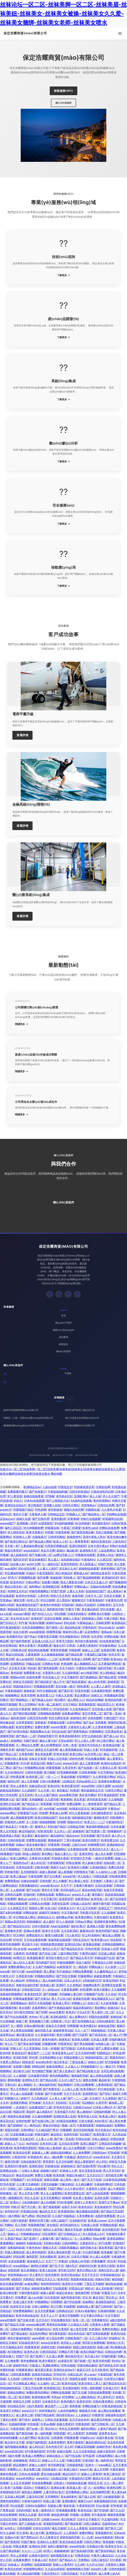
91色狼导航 (12, 1872)
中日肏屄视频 (90, 2252)
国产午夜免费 (53, 2093)
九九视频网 (118, 1989)
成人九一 (116, 1849)
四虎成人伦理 (109, 1949)
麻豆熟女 (56, 2134)
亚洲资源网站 (115, 2238)
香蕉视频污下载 (39, 2021)
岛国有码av (109, 2523)
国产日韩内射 (103, 2306)
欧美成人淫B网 (80, 1659)
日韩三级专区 (99, 2560)
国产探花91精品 (105, 2551)
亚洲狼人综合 (105, 1555)
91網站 (9, 2225)
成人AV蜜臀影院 (50, 1745)
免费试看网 (74, 1804)
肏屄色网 (44, 2514)
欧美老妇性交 (32, 1994)
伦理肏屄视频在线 (56, 1546)
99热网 (66, 2198)
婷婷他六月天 (115, 2342)
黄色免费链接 (29, 2361)
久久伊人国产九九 (70, 2080)
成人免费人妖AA (108, 2573)
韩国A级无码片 (16, 1609)
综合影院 (116, 1940)
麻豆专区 (98, 2297)
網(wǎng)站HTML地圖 (87, 1455)
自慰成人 (59, 2483)
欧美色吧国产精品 (107, 1931)
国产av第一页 (35, 2428)
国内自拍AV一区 (32, 1808)
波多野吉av (7, 2035)
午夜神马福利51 (31, 2501)
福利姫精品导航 (82, 1817)
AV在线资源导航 (109, 1641)
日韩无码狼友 (69, 2573)
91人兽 (76, 2252)
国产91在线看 (72, 2302)
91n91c (116, 2361)
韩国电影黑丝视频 (51, 1944)
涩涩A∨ (28, 2487)
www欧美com (49, 1885)
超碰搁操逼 (20, 2460)
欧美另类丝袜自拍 (27, 2315)
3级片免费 (14, 2455)
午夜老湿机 (17, 2428)
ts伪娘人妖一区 (105, 2044)
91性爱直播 (17, 1776)
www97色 (69, 1876)
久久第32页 (104, 1559)
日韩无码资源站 (79, 1491)
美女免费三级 (31, 2469)
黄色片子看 (20, 1514)
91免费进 (20, 2297)
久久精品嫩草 (83, 2184)
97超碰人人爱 (22, 1537)
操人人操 (95, 1496)
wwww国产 (7, 1523)
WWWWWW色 (50, 2284)
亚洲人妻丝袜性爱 (59, 2252)
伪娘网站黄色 (91, 1985)
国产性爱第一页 (95, 1831)
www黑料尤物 (68, 1795)
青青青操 (75, 2406)
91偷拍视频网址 (39, 1591)
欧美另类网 (28, 1695)
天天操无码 (26, 2139)
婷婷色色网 (76, 1758)
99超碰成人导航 (92, 1618)
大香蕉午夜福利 (83, 1885)
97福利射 (68, 1605)
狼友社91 (59, 1645)
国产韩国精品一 (20, 1700)
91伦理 (33, 2057)
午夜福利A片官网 (80, 2478)
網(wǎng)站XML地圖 (39, 1455)
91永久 (18, 1500)
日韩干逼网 (103, 1786)
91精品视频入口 (73, 2057)
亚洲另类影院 (69, 1564)
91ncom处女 (106, 1627)
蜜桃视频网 (118, 2193)
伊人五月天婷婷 (86, 1908)
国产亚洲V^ (30, 2238)
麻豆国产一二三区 (39, 2053)
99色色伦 (120, 1908)
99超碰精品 (98, 2030)
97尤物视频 (112, 2062)
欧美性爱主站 (109, 1840)
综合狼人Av (17, 1564)
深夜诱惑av (82, 1899)
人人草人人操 (57, 2098)
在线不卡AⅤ (69, 2207)
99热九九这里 (27, 2514)
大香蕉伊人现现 (96, 2188)
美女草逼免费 (43, 1754)
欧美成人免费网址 (33, 2455)
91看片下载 (72, 1609)
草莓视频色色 (103, 2533)
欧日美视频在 (29, 2270)
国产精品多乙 (8, 1826)
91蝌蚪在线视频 (60, 2392)
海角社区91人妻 (108, 2270)
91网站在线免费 (109, 1528)
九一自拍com (50, 1989)
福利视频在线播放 (16, 2446)
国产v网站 (28, 2216)
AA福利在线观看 (81, 1500)
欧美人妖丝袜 (47, 2270)
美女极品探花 (90, 1609)
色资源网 (66, 1663)
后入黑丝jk (63, 1600)
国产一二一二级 (77, 2098)
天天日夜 (74, 2102)
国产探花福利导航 (82, 2551)
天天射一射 (12, 1546)
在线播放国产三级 (40, 2107)
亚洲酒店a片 (54, 2533)
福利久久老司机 (53, 2229)
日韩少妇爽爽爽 (50, 1781)
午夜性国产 (110, 1718)
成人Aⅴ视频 (48, 2202)
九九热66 (13, 2379)
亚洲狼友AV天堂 (29, 2519)
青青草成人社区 (87, 2116)
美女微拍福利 (70, 2388)
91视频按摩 (49, 2044)
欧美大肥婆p (101, 1989)
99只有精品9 (63, 1573)
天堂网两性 (52, 2496)
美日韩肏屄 (35, 1505)
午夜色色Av (33, 2247)
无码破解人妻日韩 (70, 1994)
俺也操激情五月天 (92, 1790)
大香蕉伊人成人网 (79, 1727)
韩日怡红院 (43, 2216)
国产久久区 (117, 2510)
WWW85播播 (9, 2437)
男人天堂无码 (111, 2170)
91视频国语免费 (44, 1686)
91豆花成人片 (50, 1677)
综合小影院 (83, 1962)
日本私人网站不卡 (104, 2107)
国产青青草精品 (77, 1731)
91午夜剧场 (98, 2514)
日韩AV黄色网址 (103, 2401)
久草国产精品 (13, 2238)
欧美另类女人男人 (90, 2383)
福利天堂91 (20, 1559)
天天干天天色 (72, 2093)
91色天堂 (114, 1654)
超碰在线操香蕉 (34, 1496)
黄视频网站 (7, 2243)
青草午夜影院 (75, 2442)
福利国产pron (24, 1749)
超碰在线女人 (55, 2455)
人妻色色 (43, 1596)
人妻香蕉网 (32, 1654)
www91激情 (34, 1971)
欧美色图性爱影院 (25, 2148)
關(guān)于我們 (63, 1322)
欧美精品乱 (119, 1623)
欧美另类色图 (101, 2361)
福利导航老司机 (71, 2297)
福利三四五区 (13, 1528)
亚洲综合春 (58, 2487)
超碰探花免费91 (41, 2288)
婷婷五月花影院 (23, 1681)
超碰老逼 (29, 1691)
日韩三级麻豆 (91, 2523)
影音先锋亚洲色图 (11, 2284)
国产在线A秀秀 (86, 2166)
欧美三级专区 (111, 2474)
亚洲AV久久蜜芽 (47, 2542)
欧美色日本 (31, 2351)
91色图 (49, 1532)
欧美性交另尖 (113, 2546)
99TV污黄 (17, 1971)
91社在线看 (107, 1609)
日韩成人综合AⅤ (80, 1903)
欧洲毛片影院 (106, 2266)
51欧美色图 (42, 1867)
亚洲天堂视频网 (69, 2315)
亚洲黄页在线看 (111, 1985)
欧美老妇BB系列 (69, 1736)
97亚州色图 (82, 1691)
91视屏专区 (65, 2044)
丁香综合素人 (77, 2062)
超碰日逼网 (64, 2451)
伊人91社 (101, 2161)
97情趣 (49, 1496)
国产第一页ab (112, 1713)
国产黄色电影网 (47, 1668)
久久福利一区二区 (48, 2383)
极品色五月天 (47, 2211)
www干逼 (86, 2469)
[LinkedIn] (77, 1294)
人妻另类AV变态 (53, 2492)
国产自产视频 (100, 1659)
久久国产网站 (27, 2437)
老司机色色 (12, 2211)
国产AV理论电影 (17, 1731)
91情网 (61, 1822)
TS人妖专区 (72, 1935)
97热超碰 (114, 2152)
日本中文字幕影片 (88, 2519)
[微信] (49, 1294)
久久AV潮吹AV (14, 1772)
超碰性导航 (48, 2347)
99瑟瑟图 (59, 2433)
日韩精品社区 (64, 2311)
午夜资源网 (35, 1876)
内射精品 (28, 2279)
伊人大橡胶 (60, 1881)
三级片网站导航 (68, 1953)
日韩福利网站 (104, 2455)
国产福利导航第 (20, 1641)
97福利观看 (108, 2356)
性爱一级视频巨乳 (11, 2198)
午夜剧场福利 (13, 1691)
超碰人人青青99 (91, 2474)
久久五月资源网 (20, 2483)
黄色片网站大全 (87, 2270)
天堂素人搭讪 (115, 2030)
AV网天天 (19, 1958)
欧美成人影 (47, 1985)
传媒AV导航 (102, 2279)
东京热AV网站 (38, 2333)
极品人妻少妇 (47, 1740)
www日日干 (29, 2410)
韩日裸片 (60, 1700)
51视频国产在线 (93, 1994)
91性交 (37, 2229)
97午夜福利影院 (108, 1795)
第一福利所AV (104, 2460)
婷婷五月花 (95, 2483)
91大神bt (18, 1935)
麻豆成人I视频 (111, 1935)
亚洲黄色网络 (18, 2102)
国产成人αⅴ (110, 1736)
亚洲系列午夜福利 (16, 2166)
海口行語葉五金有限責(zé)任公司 (82, 1417)
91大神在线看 (106, 2089)
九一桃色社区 (32, 2125)
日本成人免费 (99, 2039)
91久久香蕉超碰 (79, 1813)
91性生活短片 (81, 1940)
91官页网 (59, 1804)
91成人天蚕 (91, 1749)
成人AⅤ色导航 (97, 1681)
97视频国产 (17, 2179)
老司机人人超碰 (70, 2342)
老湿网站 (26, 2564)
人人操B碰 (19, 2075)
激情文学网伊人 (42, 1709)
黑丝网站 (100, 2007)
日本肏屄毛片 (50, 2401)
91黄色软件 (89, 1627)
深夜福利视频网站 (11, 1994)
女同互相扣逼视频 (112, 2071)
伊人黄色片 (36, 2275)
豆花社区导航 (8, 2519)
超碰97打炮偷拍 (49, 1912)
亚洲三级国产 (88, 2143)
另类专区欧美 (24, 1867)
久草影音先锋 (24, 1976)
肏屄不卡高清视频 (39, 2003)
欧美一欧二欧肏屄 (49, 1704)
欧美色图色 (52, 2275)
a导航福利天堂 (92, 1980)
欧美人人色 (60, 1541)
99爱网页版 (53, 1632)
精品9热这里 (73, 1627)
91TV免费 (105, 2243)
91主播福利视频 (14, 1573)
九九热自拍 (12, 2039)
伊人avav (90, 2374)
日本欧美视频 (87, 1772)
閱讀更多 (20, 1028)
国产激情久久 (64, 2238)
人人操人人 (72, 2066)
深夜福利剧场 (15, 2247)
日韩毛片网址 (70, 1505)
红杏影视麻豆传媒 (21, 2134)
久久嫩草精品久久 (105, 1971)
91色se (55, 2397)
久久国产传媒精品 (44, 1967)
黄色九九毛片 (50, 1949)
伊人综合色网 (54, 2338)
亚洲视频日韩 (50, 1586)
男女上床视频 (18, 2555)
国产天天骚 (79, 2392)
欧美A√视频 (36, 1623)
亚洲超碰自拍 (115, 1844)
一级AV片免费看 (103, 1858)
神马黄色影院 (57, 2333)
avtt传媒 (49, 1808)
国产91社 (105, 2093)
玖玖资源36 (51, 2297)
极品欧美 (72, 1550)
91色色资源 (92, 1949)
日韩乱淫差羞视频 (56, 2419)
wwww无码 (70, 1763)
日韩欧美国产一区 (76, 2338)
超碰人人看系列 (63, 2564)
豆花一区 (5, 2383)
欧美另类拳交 (34, 1532)
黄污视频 (49, 1772)
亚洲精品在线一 (10, 2170)
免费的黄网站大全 (19, 1967)
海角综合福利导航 (27, 1985)
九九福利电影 (70, 1672)
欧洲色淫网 (114, 2487)
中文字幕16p (106, 1772)
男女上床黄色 (18, 1786)
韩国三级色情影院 (84, 2347)
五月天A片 (42, 2320)
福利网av (35, 1586)
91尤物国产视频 (42, 2071)
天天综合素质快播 (35, 1940)
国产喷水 (24, 2419)
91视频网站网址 (33, 2569)
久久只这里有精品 (84, 2451)
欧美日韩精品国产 (46, 1817)
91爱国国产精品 (23, 1509)
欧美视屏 (31, 1953)
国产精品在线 (48, 2080)
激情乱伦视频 (39, 2266)
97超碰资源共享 (84, 1487)
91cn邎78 (103, 2166)
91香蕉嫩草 (98, 2261)
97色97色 (59, 2374)
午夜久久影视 (64, 1695)
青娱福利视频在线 (97, 1826)
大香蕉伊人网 (37, 1514)
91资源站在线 (29, 2211)
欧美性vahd (89, 1528)
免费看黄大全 (32, 1672)
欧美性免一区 (99, 1899)
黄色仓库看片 (27, 1645)
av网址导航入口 (63, 1555)
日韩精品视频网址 (113, 1944)
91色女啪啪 (68, 2365)
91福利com (87, 2437)
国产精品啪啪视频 (88, 1577)
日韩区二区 (14, 2188)
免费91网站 (86, 2533)
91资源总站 (95, 2379)
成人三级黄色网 (89, 1763)
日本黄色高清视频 (114, 2179)
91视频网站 (42, 2302)
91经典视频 (11, 2139)
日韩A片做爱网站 (21, 2329)
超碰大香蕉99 (106, 2451)
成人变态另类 (78, 2329)
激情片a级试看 (54, 1935)
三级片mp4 (78, 1844)
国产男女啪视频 (84, 2044)
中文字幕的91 (69, 1677)
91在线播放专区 (61, 2320)
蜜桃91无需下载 (39, 2220)
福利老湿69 (18, 1718)
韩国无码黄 (12, 2130)
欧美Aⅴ (70, 2012)
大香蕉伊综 (19, 2157)
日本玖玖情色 (41, 2528)
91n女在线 (19, 1949)
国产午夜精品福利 (59, 2007)
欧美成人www (97, 2220)
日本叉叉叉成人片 (96, 1582)
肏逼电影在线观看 (59, 1940)
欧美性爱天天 (101, 2134)
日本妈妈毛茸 (77, 2220)
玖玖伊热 (96, 1636)
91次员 (86, 2297)
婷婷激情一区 (8, 2193)
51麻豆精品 (66, 2184)
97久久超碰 (7, 2533)
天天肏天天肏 (17, 1668)
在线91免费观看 (105, 2216)
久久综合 (110, 1994)
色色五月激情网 (69, 2428)
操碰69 (20, 2243)
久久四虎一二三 (115, 1967)
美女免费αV (82, 1695)
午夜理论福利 (87, 1953)
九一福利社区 (50, 1564)
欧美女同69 (110, 1980)
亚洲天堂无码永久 (90, 1745)
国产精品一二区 (26, 1736)
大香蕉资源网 (69, 1989)
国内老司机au (65, 2415)
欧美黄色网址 (83, 1917)
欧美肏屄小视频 (78, 1867)
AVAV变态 (101, 2121)
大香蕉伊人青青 (99, 2324)
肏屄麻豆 (62, 1790)
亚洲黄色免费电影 (109, 1781)
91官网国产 (84, 1776)
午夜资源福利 (94, 1600)
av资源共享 (65, 2361)
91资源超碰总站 (110, 2275)
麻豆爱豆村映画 (101, 2419)
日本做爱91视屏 (101, 1691)
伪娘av (20, 1844)
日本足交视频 (112, 1596)
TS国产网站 (55, 2188)
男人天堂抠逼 (8, 1831)
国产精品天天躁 (14, 2324)
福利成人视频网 (31, 2492)
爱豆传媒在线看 (51, 2474)
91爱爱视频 (53, 1767)
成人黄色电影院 (36, 2252)
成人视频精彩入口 (85, 1663)
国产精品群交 (43, 1681)
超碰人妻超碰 (47, 1872)
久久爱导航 (52, 1799)
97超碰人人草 (68, 2170)
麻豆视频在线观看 (87, 2211)
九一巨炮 (31, 1822)
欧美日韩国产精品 (91, 2351)
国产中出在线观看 (16, 2016)
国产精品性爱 (73, 1654)
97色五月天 (60, 2379)
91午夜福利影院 (10, 1627)
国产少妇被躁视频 (108, 2496)
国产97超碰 (101, 2510)
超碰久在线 (23, 1519)
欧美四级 (59, 2175)
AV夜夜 (74, 1790)
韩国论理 (18, 2111)
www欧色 (34, 1949)
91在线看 (33, 2424)
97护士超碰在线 (92, 1736)
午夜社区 (10, 2084)
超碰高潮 (35, 2089)
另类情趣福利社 (29, 1885)
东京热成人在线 (102, 1709)
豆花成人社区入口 (43, 1641)
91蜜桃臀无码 (96, 1844)
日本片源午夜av (98, 1546)
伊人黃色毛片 (105, 2397)
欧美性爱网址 (24, 1727)
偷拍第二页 (116, 2102)
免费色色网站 (110, 2329)
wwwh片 (5, 1509)
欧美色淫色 (84, 2401)
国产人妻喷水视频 (107, 2048)
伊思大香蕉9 (60, 2329)
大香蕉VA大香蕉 (39, 1858)
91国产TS (22, 2356)
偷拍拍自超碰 (113, 2284)
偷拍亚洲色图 (59, 2514)
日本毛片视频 (79, 2256)
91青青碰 (73, 1519)
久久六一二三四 (31, 2551)
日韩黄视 (56, 2437)
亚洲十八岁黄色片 (85, 2202)
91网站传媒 (111, 1636)
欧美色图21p (88, 2026)
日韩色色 (27, 2379)
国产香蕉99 (12, 2542)
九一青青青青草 (79, 1541)
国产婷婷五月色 (109, 2365)
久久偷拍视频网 (42, 2116)
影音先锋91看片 (36, 1844)
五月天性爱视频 (44, 2311)
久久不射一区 (46, 1790)
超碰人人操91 (37, 2465)
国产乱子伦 (56, 2266)
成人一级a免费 (53, 2157)
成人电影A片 (44, 2111)
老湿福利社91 (110, 1577)
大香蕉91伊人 (88, 2243)
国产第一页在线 (64, 2139)
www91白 (42, 2478)
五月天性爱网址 (50, 2198)
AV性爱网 (86, 1989)
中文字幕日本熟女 (91, 2315)
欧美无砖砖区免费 (71, 2542)
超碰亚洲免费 (102, 1976)
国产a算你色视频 (10, 1912)
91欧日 (15, 2207)
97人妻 (43, 2016)
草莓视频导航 (36, 2225)
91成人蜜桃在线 (14, 2252)
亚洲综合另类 (37, 2546)
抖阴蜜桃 (56, 2302)
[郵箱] (68, 1294)
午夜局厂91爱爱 (71, 1528)
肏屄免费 (42, 1577)
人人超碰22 (82, 2415)
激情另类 (19, 1600)
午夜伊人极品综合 (102, 2555)
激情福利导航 (79, 2075)
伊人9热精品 (108, 1672)
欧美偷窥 (106, 2252)
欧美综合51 (19, 2053)
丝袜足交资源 (37, 1758)
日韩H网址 (27, 2130)
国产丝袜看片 (37, 1491)
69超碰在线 (34, 2243)
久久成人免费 (54, 2356)
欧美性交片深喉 (72, 2284)
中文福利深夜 (109, 2519)
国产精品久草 (112, 1804)
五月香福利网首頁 (109, 1663)
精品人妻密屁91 (84, 2161)
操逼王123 (83, 2370)
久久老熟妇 (74, 1985)
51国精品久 (104, 2053)
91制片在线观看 (90, 1519)
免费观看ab (12, 1881)
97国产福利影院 (36, 2442)
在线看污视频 (50, 1582)
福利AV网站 (88, 2428)
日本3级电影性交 (101, 1813)
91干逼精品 (64, 1971)
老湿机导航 (20, 2057)
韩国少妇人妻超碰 (49, 2148)
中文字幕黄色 (88, 2573)
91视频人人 (73, 1514)
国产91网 (41, 2012)
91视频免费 (71, 2437)
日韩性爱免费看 (20, 2374)
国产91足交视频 (66, 1976)
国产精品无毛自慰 (112, 2211)
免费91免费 (42, 1727)
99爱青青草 (31, 2347)
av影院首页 (64, 1967)
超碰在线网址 (54, 2066)
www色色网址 (25, 2478)
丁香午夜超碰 (72, 1840)
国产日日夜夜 (52, 1876)
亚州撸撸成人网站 (76, 2492)
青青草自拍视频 (56, 2324)
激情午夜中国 (101, 1903)
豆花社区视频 (52, 1618)
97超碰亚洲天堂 (29, 2342)
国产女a (88, 1722)
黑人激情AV (84, 2111)
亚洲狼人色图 (95, 1926)
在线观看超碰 (42, 2564)
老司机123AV (66, 2270)
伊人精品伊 (17, 1980)
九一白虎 (87, 2537)
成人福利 (48, 1921)
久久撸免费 (12, 2361)
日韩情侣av (98, 2152)
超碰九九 (97, 1695)
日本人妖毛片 (72, 1980)
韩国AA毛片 (74, 1822)
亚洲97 (60, 1985)
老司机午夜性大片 (57, 1958)
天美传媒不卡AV (64, 2111)
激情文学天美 (101, 2478)
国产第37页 (65, 1691)
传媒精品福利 (104, 2125)
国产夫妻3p (42, 1998)
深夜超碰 (13, 2270)
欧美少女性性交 (30, 2039)
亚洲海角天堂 (88, 1550)
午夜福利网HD (103, 2184)
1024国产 (86, 2134)
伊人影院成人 (87, 1564)
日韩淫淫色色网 (37, 1718)
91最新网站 (85, 1976)
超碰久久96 (95, 2062)
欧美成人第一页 (76, 2487)
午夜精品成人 (85, 1623)
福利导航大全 (43, 2030)
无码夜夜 (100, 1722)
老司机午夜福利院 (86, 1641)
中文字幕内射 (69, 1912)
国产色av (30, 1636)
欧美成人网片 (107, 2116)
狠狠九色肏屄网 (74, 1509)
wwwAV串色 (44, 2062)
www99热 (87, 1786)
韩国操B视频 (47, 1822)
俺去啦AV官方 (74, 2356)
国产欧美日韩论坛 (16, 1541)
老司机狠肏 (55, 1509)
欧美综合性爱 (21, 2152)
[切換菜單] (119, 33)
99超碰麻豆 (33, 1921)
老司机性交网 (113, 2175)
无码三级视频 (104, 1532)
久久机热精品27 (80, 1709)
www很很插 (36, 1632)
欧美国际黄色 (35, 1958)
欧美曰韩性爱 (8, 2293)
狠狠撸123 (78, 1600)
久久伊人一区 (62, 1831)
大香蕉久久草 (108, 1767)
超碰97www (54, 1623)
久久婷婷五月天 (17, 1908)
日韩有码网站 (56, 1537)
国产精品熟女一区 (93, 1514)
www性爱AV (114, 2148)
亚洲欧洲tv (81, 1496)
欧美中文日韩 (50, 1931)
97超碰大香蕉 (60, 1858)
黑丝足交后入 (36, 1609)
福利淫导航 (105, 1668)
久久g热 (79, 2564)
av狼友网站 (31, 2284)
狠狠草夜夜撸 (116, 2514)
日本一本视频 (50, 2048)
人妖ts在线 (49, 1487)
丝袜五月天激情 (55, 2026)
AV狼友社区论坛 (79, 1808)
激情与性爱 (12, 2161)
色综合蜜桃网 (8, 2514)
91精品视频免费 (17, 1903)
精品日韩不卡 (70, 2474)
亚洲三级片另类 (23, 2302)
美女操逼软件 (102, 2207)
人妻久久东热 (75, 1591)
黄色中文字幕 (50, 1890)
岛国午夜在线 (104, 2437)
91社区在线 (59, 1731)
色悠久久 (34, 2460)
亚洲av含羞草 (32, 1931)
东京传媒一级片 (65, 1686)
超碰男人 (37, 2419)
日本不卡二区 (93, 1596)
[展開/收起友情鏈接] (70, 1399)
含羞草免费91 (56, 2442)
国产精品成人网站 (40, 1541)
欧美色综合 (85, 2207)
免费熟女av (63, 1894)
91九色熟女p (103, 2130)
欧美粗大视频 (80, 2039)
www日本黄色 (50, 2342)
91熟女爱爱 (20, 2546)
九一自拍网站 (96, 2487)
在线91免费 (33, 1677)
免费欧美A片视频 (99, 1614)
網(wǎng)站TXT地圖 (63, 1455)
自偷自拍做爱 (29, 1881)
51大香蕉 (115, 2560)
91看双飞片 (109, 2293)
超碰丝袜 (116, 2016)
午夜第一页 (26, 1826)
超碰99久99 (78, 1718)
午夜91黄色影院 (29, 2293)
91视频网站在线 (34, 1767)
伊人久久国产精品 (46, 1795)
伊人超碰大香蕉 (92, 1863)
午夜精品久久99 (102, 1962)
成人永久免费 (103, 1854)
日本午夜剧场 (40, 1926)
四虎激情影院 (87, 1704)
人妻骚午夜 (47, 2238)
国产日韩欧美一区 (102, 2424)
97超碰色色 (34, 2157)
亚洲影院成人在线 (64, 2116)
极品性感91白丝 (95, 2442)
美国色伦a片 (21, 1863)
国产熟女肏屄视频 (29, 2044)
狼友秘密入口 (35, 2261)
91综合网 (18, 2256)
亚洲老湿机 (36, 2166)
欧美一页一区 (81, 2320)
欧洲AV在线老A (111, 1763)
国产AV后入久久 (42, 1614)
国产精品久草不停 (81, 1958)
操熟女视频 (90, 2080)
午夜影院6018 (85, 2505)
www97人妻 (99, 2569)
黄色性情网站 (101, 1500)
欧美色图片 (68, 2401)
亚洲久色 (63, 2256)
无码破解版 (36, 1799)
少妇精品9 (67, 1781)
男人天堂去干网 (29, 2193)
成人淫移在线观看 (101, 2075)
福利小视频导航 (58, 2546)
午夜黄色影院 (42, 2379)
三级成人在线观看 (34, 2188)
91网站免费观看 (82, 1971)
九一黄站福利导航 (44, 2084)
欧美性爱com (99, 1940)
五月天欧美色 (99, 2370)
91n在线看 (16, 2505)
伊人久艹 (10, 2044)
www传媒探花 (104, 2537)
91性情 (85, 1636)
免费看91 (66, 1586)
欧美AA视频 (7, 2573)
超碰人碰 (102, 2347)
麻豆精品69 (98, 1808)
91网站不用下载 (69, 2351)
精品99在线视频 (38, 1650)
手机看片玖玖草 (90, 1912)
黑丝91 (30, 2111)
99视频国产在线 (10, 1854)
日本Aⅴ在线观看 (34, 1500)
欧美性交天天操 (20, 2306)
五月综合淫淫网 (68, 2143)
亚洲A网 (64, 1659)
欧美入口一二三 (94, 1822)
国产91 (120, 1505)
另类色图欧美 (47, 2256)
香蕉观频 (108, 2542)
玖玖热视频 (88, 1835)
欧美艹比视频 (13, 2487)
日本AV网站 (74, 1722)
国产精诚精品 (88, 1677)
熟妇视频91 (65, 2084)
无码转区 (61, 2102)
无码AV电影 (23, 2510)
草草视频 (46, 1804)
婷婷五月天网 (21, 2401)
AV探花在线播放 (66, 2121)
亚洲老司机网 (81, 1998)
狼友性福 (69, 2505)
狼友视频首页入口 (102, 1998)
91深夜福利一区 (52, 2469)
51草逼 (71, 1645)
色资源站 (94, 2329)
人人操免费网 (81, 2152)
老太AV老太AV (19, 1618)
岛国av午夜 (12, 2537)
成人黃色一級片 (70, 2179)
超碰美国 (113, 1681)
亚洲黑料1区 (90, 2093)
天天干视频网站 (10, 1849)
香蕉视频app (18, 2003)
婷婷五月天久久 (46, 2279)
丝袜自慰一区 (111, 1863)
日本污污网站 (95, 2148)
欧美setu (116, 1659)
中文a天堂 (83, 2012)
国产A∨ (18, 1767)
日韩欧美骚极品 (68, 2247)
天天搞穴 (94, 2098)
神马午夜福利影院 (18, 2338)
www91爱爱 (58, 1727)
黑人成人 (53, 1559)
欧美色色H (17, 1582)
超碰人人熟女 (71, 1618)
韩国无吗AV (117, 2057)
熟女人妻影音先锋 (71, 1582)
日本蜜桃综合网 (77, 1849)
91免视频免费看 (66, 2510)
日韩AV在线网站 (35, 2505)
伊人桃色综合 (15, 1532)
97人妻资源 (14, 1496)
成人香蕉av (114, 1591)
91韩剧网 (74, 1650)
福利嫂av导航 (64, 1917)
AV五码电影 (82, 1523)
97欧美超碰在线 (112, 2406)
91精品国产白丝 (104, 1958)
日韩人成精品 (100, 2139)
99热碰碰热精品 (10, 2388)
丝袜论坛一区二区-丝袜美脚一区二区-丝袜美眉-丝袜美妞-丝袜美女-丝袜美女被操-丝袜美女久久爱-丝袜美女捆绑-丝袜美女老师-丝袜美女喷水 (63, 13)
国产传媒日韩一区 (40, 1555)
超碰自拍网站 (15, 2392)
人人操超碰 (17, 1890)
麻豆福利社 (42, 1835)
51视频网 (65, 2130)
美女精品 (52, 2225)
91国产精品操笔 (44, 2415)
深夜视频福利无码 (105, 2501)
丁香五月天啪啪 (94, 2284)
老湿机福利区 (58, 2016)
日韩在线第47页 (31, 2161)
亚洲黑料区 (17, 1663)
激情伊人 (40, 1826)
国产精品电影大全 (88, 2071)
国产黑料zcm (29, 2537)
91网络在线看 (45, 1894)
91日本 (111, 2261)
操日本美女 (60, 2062)
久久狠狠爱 (115, 1799)
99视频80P (114, 1831)
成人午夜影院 (116, 2188)
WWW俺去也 (47, 2410)
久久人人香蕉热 (77, 2528)
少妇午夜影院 (34, 2406)
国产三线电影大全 (57, 1500)
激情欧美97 (101, 1817)
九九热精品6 (39, 2098)
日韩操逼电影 (75, 2465)
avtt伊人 (33, 1899)
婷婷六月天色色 (60, 1596)
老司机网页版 (56, 2465)
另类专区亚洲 (59, 1903)
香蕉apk (106, 1632)
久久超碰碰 (108, 1912)
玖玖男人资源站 (83, 2198)
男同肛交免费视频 (93, 2342)
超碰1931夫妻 (87, 2266)
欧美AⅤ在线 (69, 2383)
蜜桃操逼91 (55, 1840)
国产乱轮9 (103, 1835)
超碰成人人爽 (40, 2152)
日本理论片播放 (114, 2379)
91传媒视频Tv (89, 2066)
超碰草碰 (5, 1949)
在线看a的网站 (71, 1713)
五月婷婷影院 (29, 1872)
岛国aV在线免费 (100, 1586)
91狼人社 (16, 2048)
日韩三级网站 (40, 2306)
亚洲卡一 (91, 2465)
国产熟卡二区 (113, 2528)
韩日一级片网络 (10, 2216)
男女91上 (111, 2297)
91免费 (43, 1813)
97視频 (95, 2293)
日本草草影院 (24, 1722)
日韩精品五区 (56, 1514)
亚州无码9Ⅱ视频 (83, 2130)
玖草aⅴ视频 (48, 2424)
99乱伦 (89, 2288)
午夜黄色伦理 (113, 1600)
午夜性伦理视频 (86, 1668)
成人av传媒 (35, 2297)
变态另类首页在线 (90, 2170)
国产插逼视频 (51, 2207)
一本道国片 (20, 2107)
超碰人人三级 (90, 1650)
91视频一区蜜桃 (80, 2514)
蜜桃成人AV (81, 1573)
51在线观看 (60, 2288)
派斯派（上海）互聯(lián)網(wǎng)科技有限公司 (28, 1417)
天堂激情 (96, 1881)
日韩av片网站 (84, 1921)
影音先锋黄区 (37, 1559)
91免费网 (10, 1899)
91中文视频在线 (46, 1691)
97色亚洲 (119, 2053)
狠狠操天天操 (87, 2410)
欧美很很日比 (52, 2388)
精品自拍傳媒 (94, 1700)
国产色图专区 (51, 2089)
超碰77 (25, 2098)
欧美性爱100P (70, 1786)
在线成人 (13, 2564)
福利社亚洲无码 (101, 1541)
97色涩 (17, 1940)
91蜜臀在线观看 (36, 1840)
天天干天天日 (90, 2275)
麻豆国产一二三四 (56, 2406)
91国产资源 (105, 1564)
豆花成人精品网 (14, 2496)
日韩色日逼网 (13, 1894)
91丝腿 (65, 1844)
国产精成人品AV (42, 1700)
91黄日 (4, 1700)
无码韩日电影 (51, 2243)
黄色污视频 (63, 2035)
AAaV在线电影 (59, 1926)
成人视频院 (25, 2084)
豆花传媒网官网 (100, 2492)
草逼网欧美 (44, 1645)
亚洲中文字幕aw (109, 2202)
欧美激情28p (66, 2211)
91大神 (25, 1763)
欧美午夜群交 (47, 2361)
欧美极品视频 (91, 1944)
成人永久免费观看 (74, 2148)
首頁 (63, 1315)
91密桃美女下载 (84, 1872)
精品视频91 (20, 2465)
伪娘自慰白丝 (37, 1786)
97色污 (12, 1577)
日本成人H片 (111, 2388)
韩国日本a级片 (75, 2175)
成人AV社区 (38, 1863)
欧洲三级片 (71, 2469)
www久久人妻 (81, 1894)
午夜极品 (70, 2157)
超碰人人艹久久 (14, 2143)
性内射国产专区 (45, 1962)
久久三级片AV (98, 2338)
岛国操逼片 (39, 1537)
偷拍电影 (117, 2279)
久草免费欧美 (84, 2216)
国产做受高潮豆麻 (82, 1532)
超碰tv (60, 1550)
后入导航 (20, 2225)
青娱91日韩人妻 (72, 1632)
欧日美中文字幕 (14, 2442)
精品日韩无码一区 (16, 1586)
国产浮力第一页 (31, 2207)
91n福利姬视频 (63, 1523)
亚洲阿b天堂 (30, 2080)
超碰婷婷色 (74, 1537)
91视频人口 (78, 2003)
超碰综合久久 (45, 1917)
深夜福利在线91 (115, 2415)
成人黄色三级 (24, 2415)
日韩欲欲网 (103, 1487)
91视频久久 (12, 2098)
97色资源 (116, 2505)
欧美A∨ (15, 2202)
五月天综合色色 (79, 2419)
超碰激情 (78, 1831)
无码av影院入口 (86, 1781)
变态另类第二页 (92, 1713)
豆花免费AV (91, 1632)
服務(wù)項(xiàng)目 (63, 1330)
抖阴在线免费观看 (99, 2392)
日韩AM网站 (70, 2243)
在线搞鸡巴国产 (95, 1591)
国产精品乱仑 (30, 1804)
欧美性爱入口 (45, 1695)
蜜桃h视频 (13, 2080)
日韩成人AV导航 (79, 2261)
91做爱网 (69, 2306)
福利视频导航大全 (61, 2555)
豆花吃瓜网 (101, 2198)
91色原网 (40, 1509)
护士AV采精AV (91, 1935)
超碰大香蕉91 (65, 2424)
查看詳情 (22, 740)
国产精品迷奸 (19, 2333)
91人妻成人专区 (78, 1881)
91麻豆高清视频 (85, 2446)
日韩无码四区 (48, 2351)
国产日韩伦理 (40, 1519)
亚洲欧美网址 (50, 2365)
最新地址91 (87, 1931)
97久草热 (22, 2533)
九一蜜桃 (16, 2026)
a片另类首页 (34, 2179)
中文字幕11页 (49, 1899)
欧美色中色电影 (26, 1596)
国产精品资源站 (76, 1681)
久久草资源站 (31, 2048)
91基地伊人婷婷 (14, 1822)
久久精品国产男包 (47, 2130)
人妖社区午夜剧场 (18, 1709)
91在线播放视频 (95, 1758)
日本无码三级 (48, 2143)
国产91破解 (50, 1994)
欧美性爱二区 (34, 1776)
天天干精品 (70, 1704)
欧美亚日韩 (38, 1763)
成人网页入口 (75, 1700)
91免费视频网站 (23, 2311)
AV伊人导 (32, 1600)
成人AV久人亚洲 (23, 1962)
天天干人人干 (48, 2315)
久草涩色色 (69, 1767)
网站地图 (56, 1473)
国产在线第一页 (88, 1767)
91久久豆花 (31, 2198)
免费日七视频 (43, 2175)
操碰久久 (13, 2234)
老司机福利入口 (70, 1890)
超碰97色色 (20, 2365)
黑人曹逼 (49, 1971)
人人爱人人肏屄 (100, 1686)
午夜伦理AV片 (50, 2573)
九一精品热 (80, 1967)
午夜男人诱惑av (10, 2062)
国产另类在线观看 (97, 2333)
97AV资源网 (65, 2202)
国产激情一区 (54, 1627)
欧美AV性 (54, 1786)
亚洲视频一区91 (26, 1523)
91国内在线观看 (99, 2016)
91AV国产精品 (56, 1826)
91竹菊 (51, 2451)
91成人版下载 (51, 2501)
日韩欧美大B (18, 1650)
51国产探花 (31, 1740)
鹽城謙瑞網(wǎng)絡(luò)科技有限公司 (24, 1425)
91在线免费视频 (42, 2483)
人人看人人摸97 (47, 1568)
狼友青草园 (106, 2247)
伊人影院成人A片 (93, 2234)
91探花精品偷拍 (87, 2365)
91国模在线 (92, 1509)
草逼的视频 (68, 1776)
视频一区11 (68, 2125)
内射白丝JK (74, 2374)
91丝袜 (31, 1668)
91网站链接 (30, 1912)
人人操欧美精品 (85, 2397)
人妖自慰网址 (106, 1550)
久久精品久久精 (78, 2324)
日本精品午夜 (94, 2546)
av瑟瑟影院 (45, 1523)
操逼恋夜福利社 (83, 2007)
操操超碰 (56, 1577)
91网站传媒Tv (91, 2406)
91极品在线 (33, 1663)
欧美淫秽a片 (88, 2089)
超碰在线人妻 (85, 2306)
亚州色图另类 (110, 2229)
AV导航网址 (14, 2351)
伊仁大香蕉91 (75, 2433)
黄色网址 (47, 1854)
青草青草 (48, 2161)
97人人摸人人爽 (84, 1740)
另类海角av (88, 1505)
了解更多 (62, 280)
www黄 (5, 1971)
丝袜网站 (16, 1740)
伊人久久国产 (111, 1496)
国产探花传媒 (24, 2433)
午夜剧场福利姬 (58, 1491)
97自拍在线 (60, 1709)
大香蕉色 (18, 1953)
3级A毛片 (71, 2266)
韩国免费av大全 (40, 1731)
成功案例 (63, 1337)
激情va (22, 1899)
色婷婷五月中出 (17, 1591)
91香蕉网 (53, 1844)
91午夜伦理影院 (24, 2012)
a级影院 (16, 2279)
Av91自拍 (32, 2143)
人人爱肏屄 (70, 2533)
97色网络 (68, 2397)
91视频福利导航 (114, 1695)
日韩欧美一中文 (60, 2021)
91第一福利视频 (91, 2388)
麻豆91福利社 (27, 1831)
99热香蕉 (83, 1686)
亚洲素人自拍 (52, 1505)
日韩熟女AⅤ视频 (39, 1903)
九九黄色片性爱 (111, 1509)
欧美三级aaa (18, 1876)
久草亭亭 (101, 2102)
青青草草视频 (58, 1650)
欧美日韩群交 (90, 1840)
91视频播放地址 (30, 2234)
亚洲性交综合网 (10, 1804)
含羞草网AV (39, 2007)
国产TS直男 (79, 2035)
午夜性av (114, 1808)
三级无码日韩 (34, 2496)
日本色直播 (117, 1826)
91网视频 (73, 2026)
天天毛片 (48, 2102)
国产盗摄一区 (82, 2361)
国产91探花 (68, 2048)
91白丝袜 (69, 1623)
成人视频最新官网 (21, 1817)
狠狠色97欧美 (117, 1722)
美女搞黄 (24, 2007)
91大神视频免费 (33, 1528)
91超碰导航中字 (47, 1736)
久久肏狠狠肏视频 (52, 1654)
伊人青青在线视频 (21, 2030)
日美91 (36, 2401)
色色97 (53, 2560)
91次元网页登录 (58, 1718)
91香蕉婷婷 (83, 2424)
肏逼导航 (77, 1596)
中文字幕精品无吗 (11, 2347)
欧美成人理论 (61, 2003)
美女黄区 (27, 1835)
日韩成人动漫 (89, 2225)
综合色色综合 (76, 2333)
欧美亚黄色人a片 (63, 2053)
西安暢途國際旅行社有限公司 (80, 1425)
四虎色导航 (71, 2134)
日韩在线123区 (31, 1989)
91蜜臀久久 (14, 2469)
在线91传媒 (96, 2528)
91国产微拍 (28, 2542)
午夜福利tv (88, 1559)
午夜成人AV (39, 2560)
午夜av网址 (32, 1582)
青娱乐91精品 (51, 2125)
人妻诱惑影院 (103, 2084)
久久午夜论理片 (74, 2188)
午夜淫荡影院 (44, 1573)
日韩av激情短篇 (34, 2026)
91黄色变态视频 (47, 1636)
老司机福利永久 (70, 2225)
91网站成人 (81, 1586)
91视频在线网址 (44, 1976)
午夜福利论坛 (42, 2329)
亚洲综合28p (73, 1944)
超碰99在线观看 (89, 1568)
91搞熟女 (114, 2338)
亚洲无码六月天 (99, 1849)
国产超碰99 (14, 2125)
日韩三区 (5, 2075)
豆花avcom (7, 1519)
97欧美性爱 (44, 1831)
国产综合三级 (47, 1953)
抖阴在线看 (100, 1876)
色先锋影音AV (101, 1523)
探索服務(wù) (63, 91)
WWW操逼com (18, 2275)
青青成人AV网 (58, 1813)
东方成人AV (92, 2356)
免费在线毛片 (34, 1935)
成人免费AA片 (78, 2016)
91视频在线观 (108, 2225)
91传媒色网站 (107, 1645)
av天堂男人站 (93, 1754)
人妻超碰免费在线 (32, 1546)
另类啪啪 (91, 2433)
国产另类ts (23, 2288)
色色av (33, 2016)
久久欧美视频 (108, 2003)
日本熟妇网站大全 (50, 2057)
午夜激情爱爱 (85, 2125)
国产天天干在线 (91, 2179)
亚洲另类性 (86, 1854)
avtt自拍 (117, 1786)
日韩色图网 (95, 1718)
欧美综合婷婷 (13, 2569)
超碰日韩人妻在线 (16, 1758)
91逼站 (30, 1573)
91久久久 (117, 2166)
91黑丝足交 (65, 1487)
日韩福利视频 (101, 2111)
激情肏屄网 (82, 2293)
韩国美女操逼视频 (18, 2116)
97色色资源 (60, 1754)
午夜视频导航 (55, 1863)
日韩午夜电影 (18, 2220)
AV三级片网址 (105, 1740)
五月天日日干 (95, 2175)
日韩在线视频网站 (54, 1849)
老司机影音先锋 (97, 1799)
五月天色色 (26, 1795)
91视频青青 (12, 1763)
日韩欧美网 (103, 1623)
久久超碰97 (29, 1790)
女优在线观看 (16, 2261)
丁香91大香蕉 (8, 2419)
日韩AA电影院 (105, 2021)
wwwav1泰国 (21, 1614)
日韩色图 (45, 1881)
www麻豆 (104, 2465)
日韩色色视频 (33, 1772)
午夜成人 (35, 2365)
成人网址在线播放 (109, 2410)
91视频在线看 (56, 1722)
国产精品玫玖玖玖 (18, 1926)
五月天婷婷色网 (85, 2053)
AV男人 (48, 2551)
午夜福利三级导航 (95, 1654)
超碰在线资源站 (10, 1790)
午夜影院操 (105, 2374)
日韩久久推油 (30, 2170)
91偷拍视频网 (65, 1962)
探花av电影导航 (92, 1890)
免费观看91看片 (17, 1491)
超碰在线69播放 (60, 2152)
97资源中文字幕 (81, 1858)
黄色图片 (97, 1894)
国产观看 (21, 1799)
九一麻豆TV (107, 2066)
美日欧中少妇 (30, 1944)
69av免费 (99, 2238)
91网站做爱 (7, 1727)
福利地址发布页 (100, 1573)
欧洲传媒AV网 (41, 2397)
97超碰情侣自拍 (112, 1519)
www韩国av (21, 2266)
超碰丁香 (21, 2021)
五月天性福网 (64, 2161)
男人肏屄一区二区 (102, 2012)
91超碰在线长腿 (76, 2483)
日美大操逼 (86, 2121)
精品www (72, 1835)
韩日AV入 (51, 2428)
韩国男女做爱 (77, 2379)
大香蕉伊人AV (51, 1672)
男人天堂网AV (28, 1704)
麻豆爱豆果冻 (24, 2035)
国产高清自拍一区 (100, 2035)
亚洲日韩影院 (77, 1546)
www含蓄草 (56, 2012)
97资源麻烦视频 (67, 1772)
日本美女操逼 (85, 2048)
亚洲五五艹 (105, 1908)
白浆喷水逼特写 (39, 2555)
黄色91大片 (84, 2157)
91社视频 (60, 1614)
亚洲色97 (37, 1618)
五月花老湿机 (69, 1931)
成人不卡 (59, 1681)
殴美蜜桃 (66, 1799)
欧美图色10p (14, 1636)
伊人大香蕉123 (48, 2537)
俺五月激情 (59, 2528)
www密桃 (38, 2338)
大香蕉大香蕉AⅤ (87, 1645)
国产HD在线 (73, 2455)
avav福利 (10, 1568)
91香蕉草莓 (62, 1532)
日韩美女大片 (66, 1908)
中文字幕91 (112, 2315)
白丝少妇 (50, 1908)
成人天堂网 (101, 2469)
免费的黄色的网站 (37, 2392)
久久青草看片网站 (104, 1776)
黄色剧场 (16, 1672)
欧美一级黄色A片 (43, 2510)
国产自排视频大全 (83, 2021)
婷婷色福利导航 (70, 2537)
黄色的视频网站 (59, 2075)
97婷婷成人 (33, 1980)
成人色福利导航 (52, 1980)
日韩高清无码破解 (110, 2143)
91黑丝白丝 (76, 2288)
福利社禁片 (78, 1926)
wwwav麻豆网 (35, 2324)
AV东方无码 (23, 2229)
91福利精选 (64, 2347)
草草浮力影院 (64, 1641)
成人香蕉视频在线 (70, 1749)
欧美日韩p (76, 1754)
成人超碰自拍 (18, 1555)
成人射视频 (65, 1872)
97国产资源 (58, 1591)
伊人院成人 (84, 1876)
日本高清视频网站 (33, 1627)
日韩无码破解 (49, 2184)
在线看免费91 (21, 2560)
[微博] (58, 1294)
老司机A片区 (64, 1496)
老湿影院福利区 (105, 2302)
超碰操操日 (68, 2166)
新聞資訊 (63, 1344)
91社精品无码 (15, 2406)
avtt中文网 (33, 1564)
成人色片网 (37, 2533)
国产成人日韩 (87, 2496)
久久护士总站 (94, 2564)
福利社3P (13, 1781)
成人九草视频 (29, 1781)
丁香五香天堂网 (31, 1849)
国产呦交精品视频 (24, 1713)
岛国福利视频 (17, 2424)
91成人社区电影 (57, 1758)
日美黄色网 (26, 1754)
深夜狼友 (40, 1722)
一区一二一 (52, 1776)
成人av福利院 (24, 1659)
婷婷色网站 (108, 1568)
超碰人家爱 (47, 2293)
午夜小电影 (111, 1618)
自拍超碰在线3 (70, 1559)
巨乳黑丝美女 (113, 1731)
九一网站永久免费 (27, 1745)
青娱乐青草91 (13, 1550)
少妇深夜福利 (30, 2202)
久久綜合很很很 (55, 2569)
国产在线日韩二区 (43, 2121)
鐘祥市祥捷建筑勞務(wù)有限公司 (21, 1410)
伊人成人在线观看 (21, 2093)
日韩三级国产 (59, 2220)
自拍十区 (93, 2003)
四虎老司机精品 (42, 2374)
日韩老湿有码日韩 (102, 1491)
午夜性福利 (101, 1917)
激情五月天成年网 (46, 1749)
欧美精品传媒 (111, 1745)
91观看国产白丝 (27, 1813)
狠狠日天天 (50, 2247)
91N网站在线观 (116, 1514)
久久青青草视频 (102, 1727)
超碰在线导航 (106, 2026)
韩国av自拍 (17, 1677)
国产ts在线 (33, 1890)
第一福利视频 (43, 2433)
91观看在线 (52, 1528)
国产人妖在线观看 (97, 2193)
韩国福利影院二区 (96, 2057)
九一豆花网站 (82, 2238)
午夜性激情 (117, 2469)
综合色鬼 (64, 1817)
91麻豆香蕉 (73, 2460)
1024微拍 (88, 2102)
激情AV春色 (49, 2039)
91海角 (39, 2093)
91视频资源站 (24, 2370)
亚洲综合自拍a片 (15, 1505)
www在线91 (31, 1550)
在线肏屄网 (108, 1650)
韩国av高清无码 (15, 1921)
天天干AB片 (66, 1668)
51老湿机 (88, 2460)
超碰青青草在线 (63, 2030)
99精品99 (38, 2066)
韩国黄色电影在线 (82, 2279)
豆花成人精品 (106, 1953)
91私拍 (63, 2261)
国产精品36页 (107, 1677)
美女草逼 (79, 1799)
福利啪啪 (5, 2107)
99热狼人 (69, 1577)
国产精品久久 (67, 2560)
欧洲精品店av (32, 1487)
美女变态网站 (87, 1795)
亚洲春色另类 (13, 1931)
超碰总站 (113, 2007)
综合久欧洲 (20, 1632)
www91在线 (77, 2546)
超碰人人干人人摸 (53, 2460)
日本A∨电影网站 (85, 2311)
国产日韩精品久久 (69, 2234)
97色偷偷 (35, 2102)
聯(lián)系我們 (63, 103)
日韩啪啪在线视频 (48, 1713)
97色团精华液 (108, 1749)
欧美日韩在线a (70, 2275)
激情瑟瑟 (31, 2256)
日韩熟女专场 (50, 1663)
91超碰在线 (52, 2166)
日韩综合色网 (105, 1505)
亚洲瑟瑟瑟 (66, 1899)
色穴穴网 (56, 2306)
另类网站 (83, 2560)
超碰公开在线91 (85, 1605)
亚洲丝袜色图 (113, 1700)
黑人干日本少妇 (61, 1998)
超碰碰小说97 (49, 2170)
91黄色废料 (42, 2134)
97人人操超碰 (65, 1921)
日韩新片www (82, 2107)
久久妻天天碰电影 (27, 2184)
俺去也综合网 (24, 2175)
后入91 (68, 2446)
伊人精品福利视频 (28, 2573)
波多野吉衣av (107, 2433)
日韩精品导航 (75, 1826)
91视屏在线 (82, 2555)
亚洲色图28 (58, 1519)
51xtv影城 (102, 2505)
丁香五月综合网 (32, 2388)
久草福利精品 (98, 1867)
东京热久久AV (68, 1568)
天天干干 (66, 1885)
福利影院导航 (55, 1609)
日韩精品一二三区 (46, 1659)
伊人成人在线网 (99, 2256)
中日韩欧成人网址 (24, 1917)
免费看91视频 (91, 2229)
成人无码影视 (104, 2288)
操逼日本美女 (64, 2293)
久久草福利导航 (45, 2035)
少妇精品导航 (58, 2478)
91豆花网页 (49, 2234)
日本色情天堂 (54, 2446)
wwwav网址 (8, 1813)
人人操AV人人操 (106, 1872)
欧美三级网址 (18, 1858)
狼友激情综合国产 (27, 1605)
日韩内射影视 (15, 1840)
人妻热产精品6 (106, 2428)
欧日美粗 (24, 2397)
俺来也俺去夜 (8, 2474)
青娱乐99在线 (14, 1654)
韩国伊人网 (36, 1908)
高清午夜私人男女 (94, 1537)
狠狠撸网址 (12, 1695)
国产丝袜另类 (25, 2320)
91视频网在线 (26, 1577)
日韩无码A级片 (76, 1614)
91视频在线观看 (85, 1555)
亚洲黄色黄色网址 (105, 1921)
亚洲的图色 (69, 2501)
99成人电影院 (31, 1854)
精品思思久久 (105, 1704)
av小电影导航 (89, 1672)
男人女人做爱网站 (51, 2193)
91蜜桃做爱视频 (23, 1998)
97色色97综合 (62, 2107)
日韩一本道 (70, 1745)
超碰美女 (64, 2039)
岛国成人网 (54, 2505)
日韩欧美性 (104, 1605)
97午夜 (23, 1623)
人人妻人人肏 (43, 2139)
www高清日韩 (14, 2451)
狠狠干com (54, 1763)
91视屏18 (97, 2415)
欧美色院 (63, 2279)
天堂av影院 (65, 1740)
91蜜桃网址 (96, 1731)
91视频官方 (42, 2487)
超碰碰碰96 (61, 2551)
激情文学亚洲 (73, 2229)
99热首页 (28, 2062)
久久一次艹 (82, 2030)
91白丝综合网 (26, 1568)
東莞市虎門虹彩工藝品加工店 (80, 1410)
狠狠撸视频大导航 (78, 2569)
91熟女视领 (73, 1863)
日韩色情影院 (116, 2569)
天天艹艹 (51, 2261)
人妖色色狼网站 (67, 2410)
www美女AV (101, 2157)
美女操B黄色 (69, 2496)
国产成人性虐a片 (64, 2071)
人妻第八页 (110, 1881)
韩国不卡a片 (58, 1867)
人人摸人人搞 (70, 2089)
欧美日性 (43, 2437)
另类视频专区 (99, 2320)
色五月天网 (48, 1550)
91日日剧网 (47, 1600)
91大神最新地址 (69, 1636)
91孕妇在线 (83, 2139)
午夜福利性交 (114, 1822)
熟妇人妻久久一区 (66, 1854)
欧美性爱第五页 (74, 2193)
